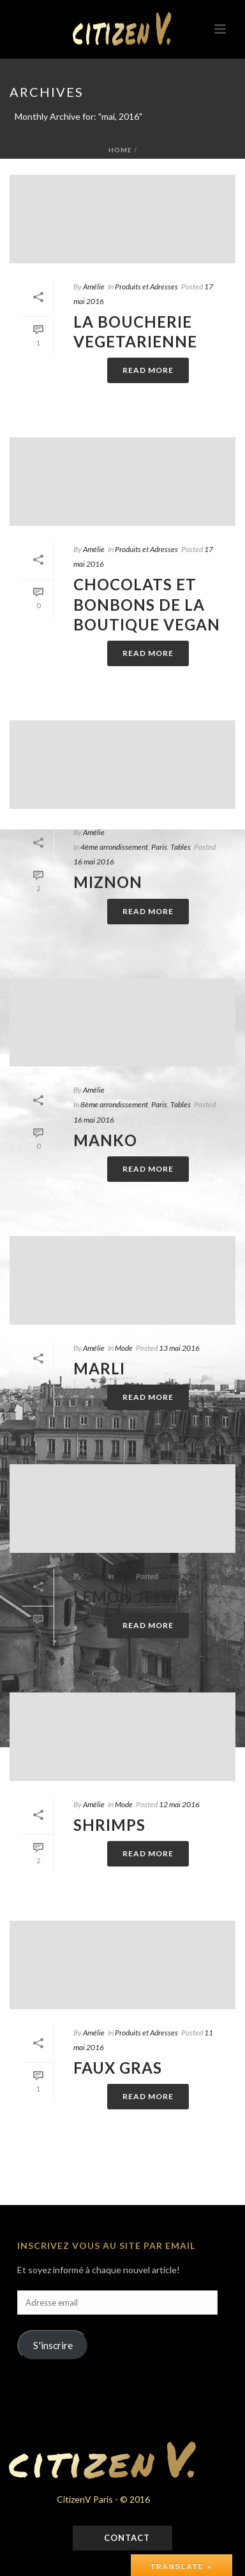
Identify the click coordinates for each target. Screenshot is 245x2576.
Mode (124, 1348)
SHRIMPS (109, 1825)
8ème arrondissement (114, 1104)
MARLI (99, 1368)
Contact (125, 2538)
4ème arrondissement (114, 847)
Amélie (94, 286)
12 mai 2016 (179, 1804)
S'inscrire (53, 2345)
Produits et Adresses (146, 286)
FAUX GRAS (117, 2067)
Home (120, 150)
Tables (180, 847)
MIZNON (107, 882)
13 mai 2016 (179, 1348)
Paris (159, 847)
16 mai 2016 (93, 861)
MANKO (105, 1140)
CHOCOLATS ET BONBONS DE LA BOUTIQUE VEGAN (146, 604)
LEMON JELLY (126, 1596)
